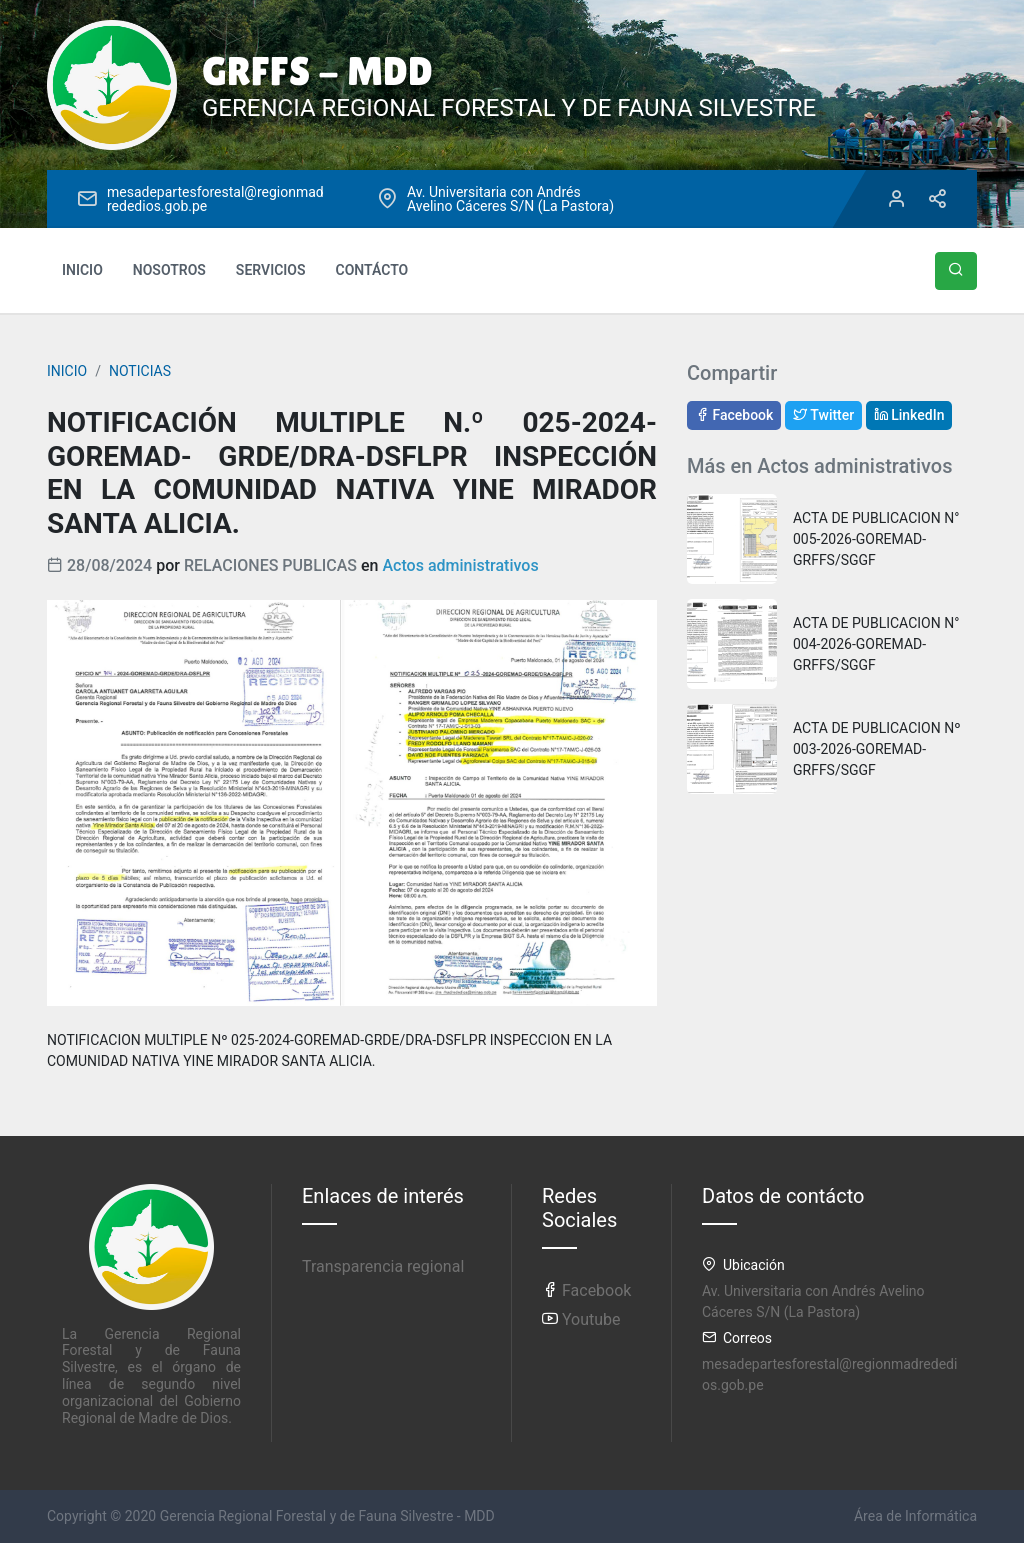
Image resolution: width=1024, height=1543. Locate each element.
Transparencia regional (383, 1266)
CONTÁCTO (372, 270)
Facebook (734, 415)
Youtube (581, 1319)
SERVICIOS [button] (271, 270)
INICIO (82, 270)
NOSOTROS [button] (169, 270)
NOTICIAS (140, 371)
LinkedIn (909, 415)
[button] (956, 271)
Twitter (823, 415)
